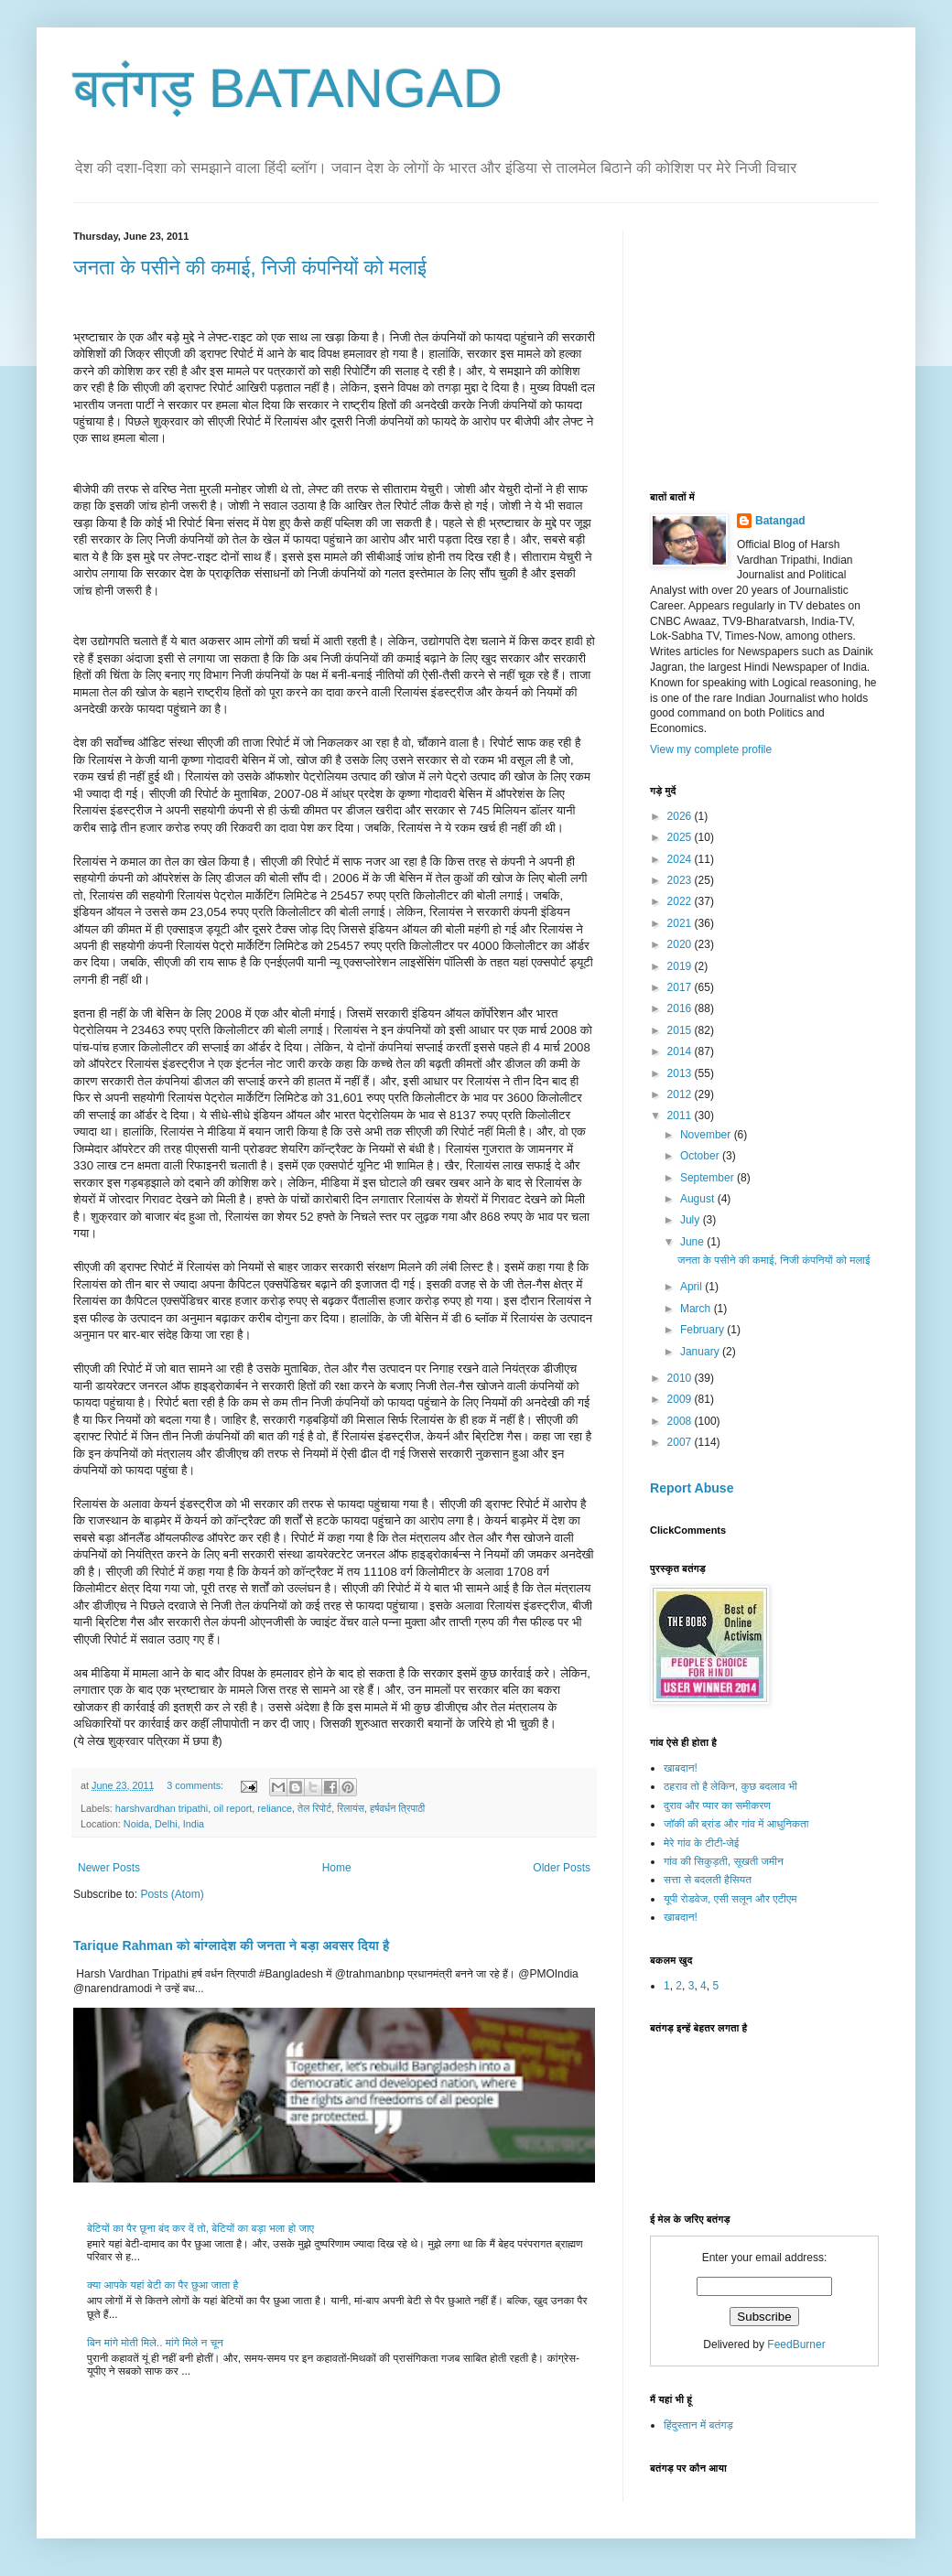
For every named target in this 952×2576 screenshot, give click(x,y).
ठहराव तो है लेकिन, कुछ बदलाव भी (730, 1786)
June (693, 1241)
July (691, 1219)
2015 (681, 1030)
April (692, 1286)
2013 (681, 1073)
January (701, 1351)
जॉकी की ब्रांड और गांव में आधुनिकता (736, 1823)
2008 (681, 1421)
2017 (681, 987)
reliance (274, 1808)
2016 (681, 1008)
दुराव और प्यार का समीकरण (717, 1805)
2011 (681, 1115)
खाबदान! (681, 1768)
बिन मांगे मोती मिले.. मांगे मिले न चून (155, 2342)
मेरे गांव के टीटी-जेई (701, 1843)
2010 (681, 1378)
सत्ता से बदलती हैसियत (708, 1879)
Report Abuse (691, 1488)
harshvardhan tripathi (161, 1808)
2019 (681, 966)
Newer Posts (109, 1867)
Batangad (780, 520)
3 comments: (196, 1785)
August (699, 1198)
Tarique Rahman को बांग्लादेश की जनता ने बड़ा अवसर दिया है (231, 1945)
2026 (681, 816)
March (697, 1308)
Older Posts (561, 1867)
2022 (681, 901)
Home (337, 1867)
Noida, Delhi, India (164, 1823)
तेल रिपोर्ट (314, 1808)
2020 (681, 944)
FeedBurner (796, 2344)
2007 (681, 1442)
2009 (681, 1399)
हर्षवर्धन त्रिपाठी (397, 1808)
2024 (681, 859)
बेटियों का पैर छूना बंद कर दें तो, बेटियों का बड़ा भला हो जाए (200, 2228)
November (707, 1134)
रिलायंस (350, 1808)
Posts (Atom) (171, 1894)
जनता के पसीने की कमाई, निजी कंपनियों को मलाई (250, 267)
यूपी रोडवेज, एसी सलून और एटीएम (730, 1898)
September (708, 1177)
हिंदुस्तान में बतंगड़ (698, 2425)
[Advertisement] (787, 345)
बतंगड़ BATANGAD (288, 88)
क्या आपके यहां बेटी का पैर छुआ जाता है (162, 2285)
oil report (232, 1808)
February (703, 1329)
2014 (681, 1051)
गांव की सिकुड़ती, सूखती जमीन (724, 1861)
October (701, 1155)
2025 (681, 837)
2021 (681, 923)
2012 (681, 1094)
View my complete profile (711, 749)
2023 (681, 880)
